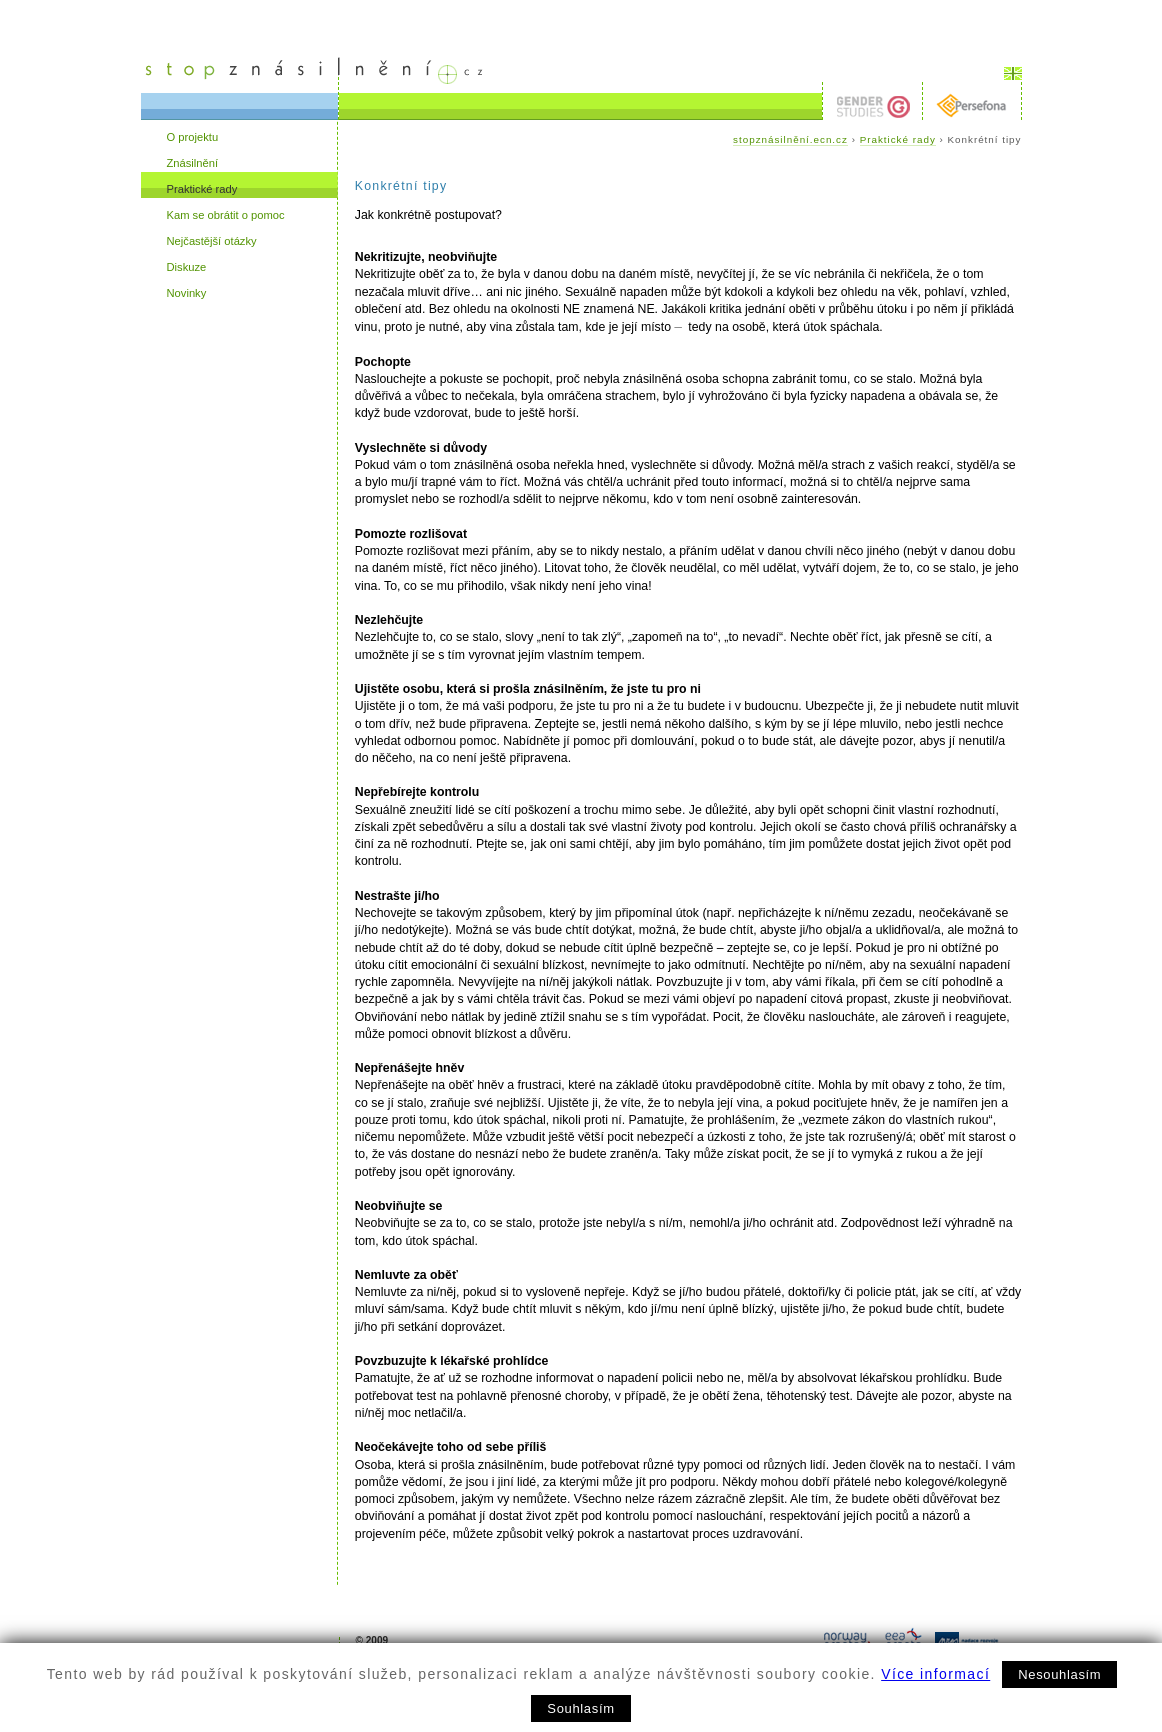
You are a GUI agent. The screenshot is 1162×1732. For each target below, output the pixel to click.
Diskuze (187, 267)
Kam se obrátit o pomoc (226, 215)
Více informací (935, 1674)
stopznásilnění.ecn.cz (790, 139)
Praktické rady (202, 189)
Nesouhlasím (1059, 1674)
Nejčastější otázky (212, 241)
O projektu (193, 137)
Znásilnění (193, 163)
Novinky (187, 293)
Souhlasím (580, 1708)
